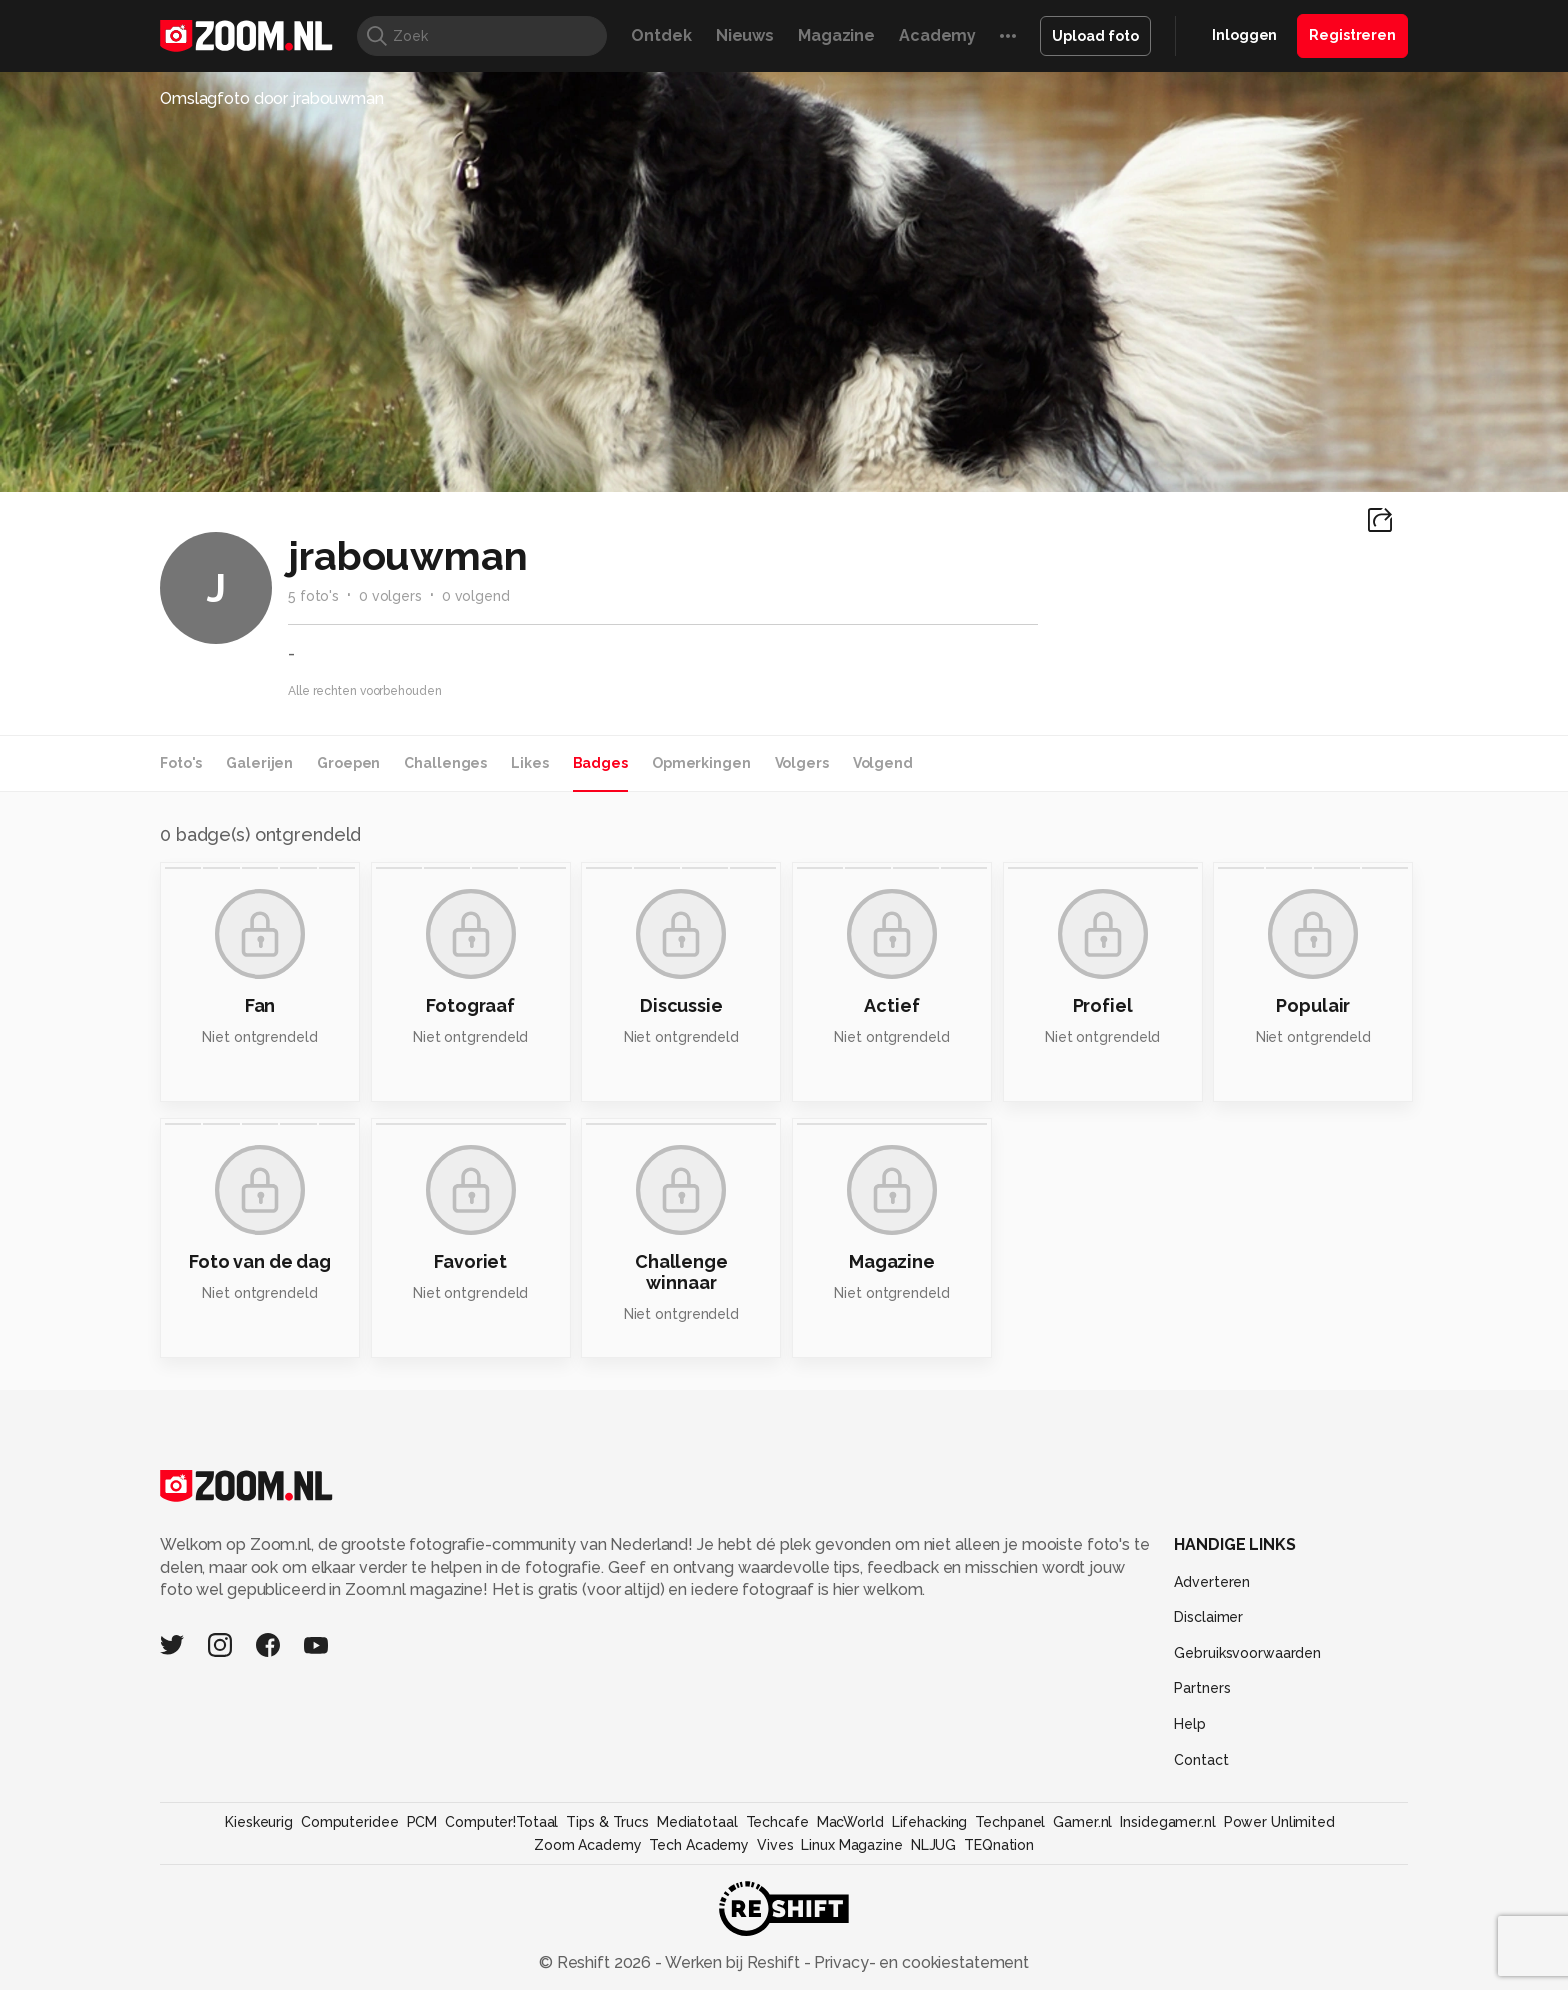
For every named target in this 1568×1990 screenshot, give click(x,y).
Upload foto (1095, 36)
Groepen (348, 763)
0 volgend (476, 596)
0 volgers (390, 596)
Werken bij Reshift (733, 1962)
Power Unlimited (1279, 1822)
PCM (422, 1822)
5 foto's (313, 596)
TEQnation (999, 1845)
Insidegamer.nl (1167, 1822)
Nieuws (745, 35)
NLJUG (933, 1845)
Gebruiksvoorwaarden (1247, 1653)
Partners (1202, 1688)
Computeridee (350, 1822)
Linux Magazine (851, 1845)
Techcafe (777, 1822)
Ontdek (661, 35)
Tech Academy (699, 1845)
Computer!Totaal (501, 1822)
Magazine (836, 35)
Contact (1201, 1760)
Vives (775, 1845)
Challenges (445, 763)
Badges (600, 763)
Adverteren (1212, 1582)
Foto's (181, 763)
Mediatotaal (697, 1822)
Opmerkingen (701, 763)
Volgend (883, 763)
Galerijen (259, 763)
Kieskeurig (259, 1822)
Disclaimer (1208, 1617)
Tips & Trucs (607, 1822)
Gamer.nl (1082, 1822)
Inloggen (1244, 35)
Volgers (802, 763)
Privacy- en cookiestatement (919, 1962)
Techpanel (1010, 1822)
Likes (529, 763)
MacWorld (850, 1822)
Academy (937, 35)
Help (1190, 1724)
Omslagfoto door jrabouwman (272, 98)
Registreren (1352, 35)
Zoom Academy (588, 1845)
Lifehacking (930, 1822)
